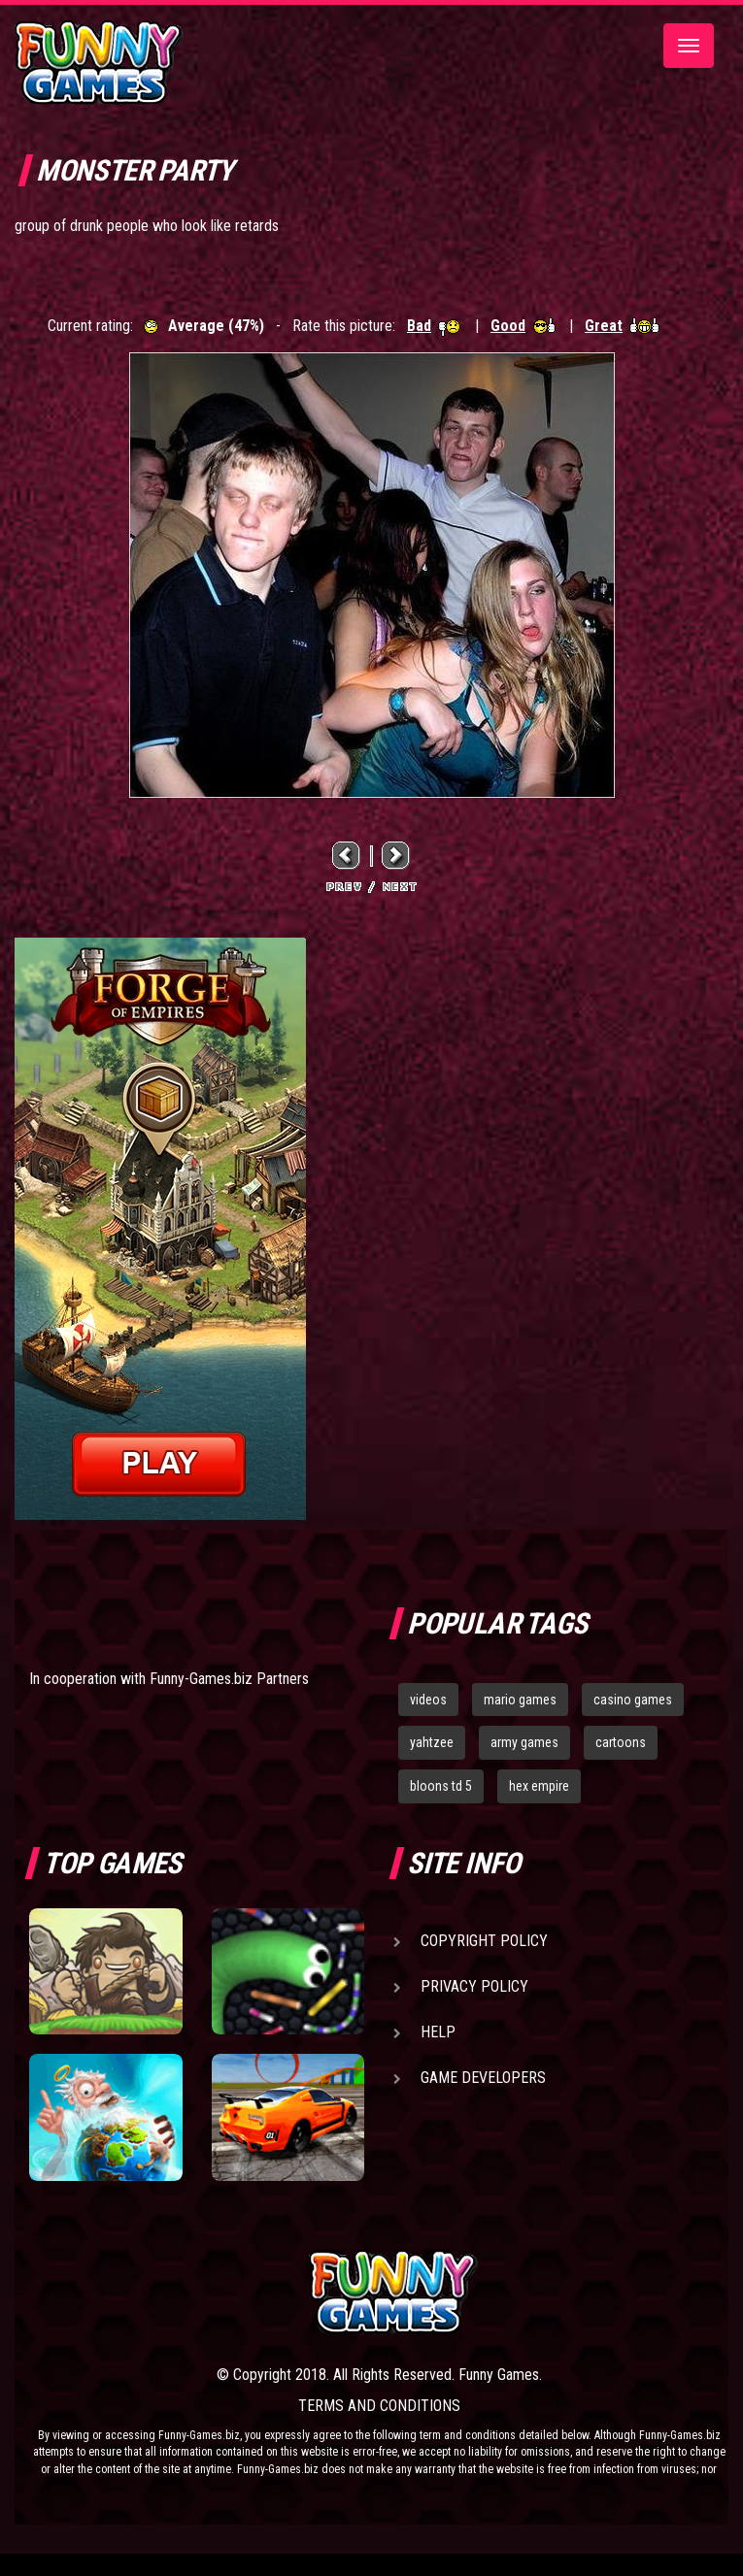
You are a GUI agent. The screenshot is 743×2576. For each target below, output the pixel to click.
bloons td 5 (441, 1786)
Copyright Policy (484, 1941)
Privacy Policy (474, 1986)
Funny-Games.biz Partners (229, 1678)
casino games (632, 1699)
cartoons (620, 1742)
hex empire (539, 1786)
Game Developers (483, 2077)
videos (428, 1699)
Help (438, 2032)
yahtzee (432, 1742)
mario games (520, 1699)
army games (524, 1742)
